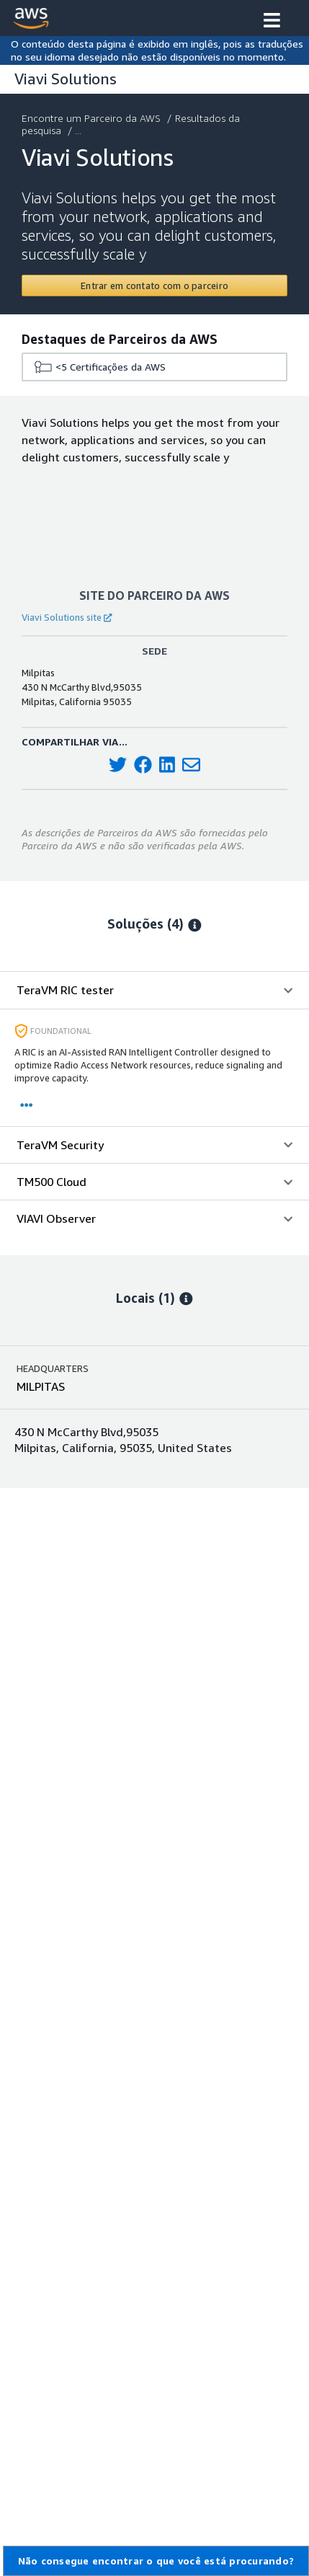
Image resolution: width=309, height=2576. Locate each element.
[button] (272, 21)
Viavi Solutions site (67, 617)
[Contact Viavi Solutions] (154, 285)
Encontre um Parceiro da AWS (93, 118)
